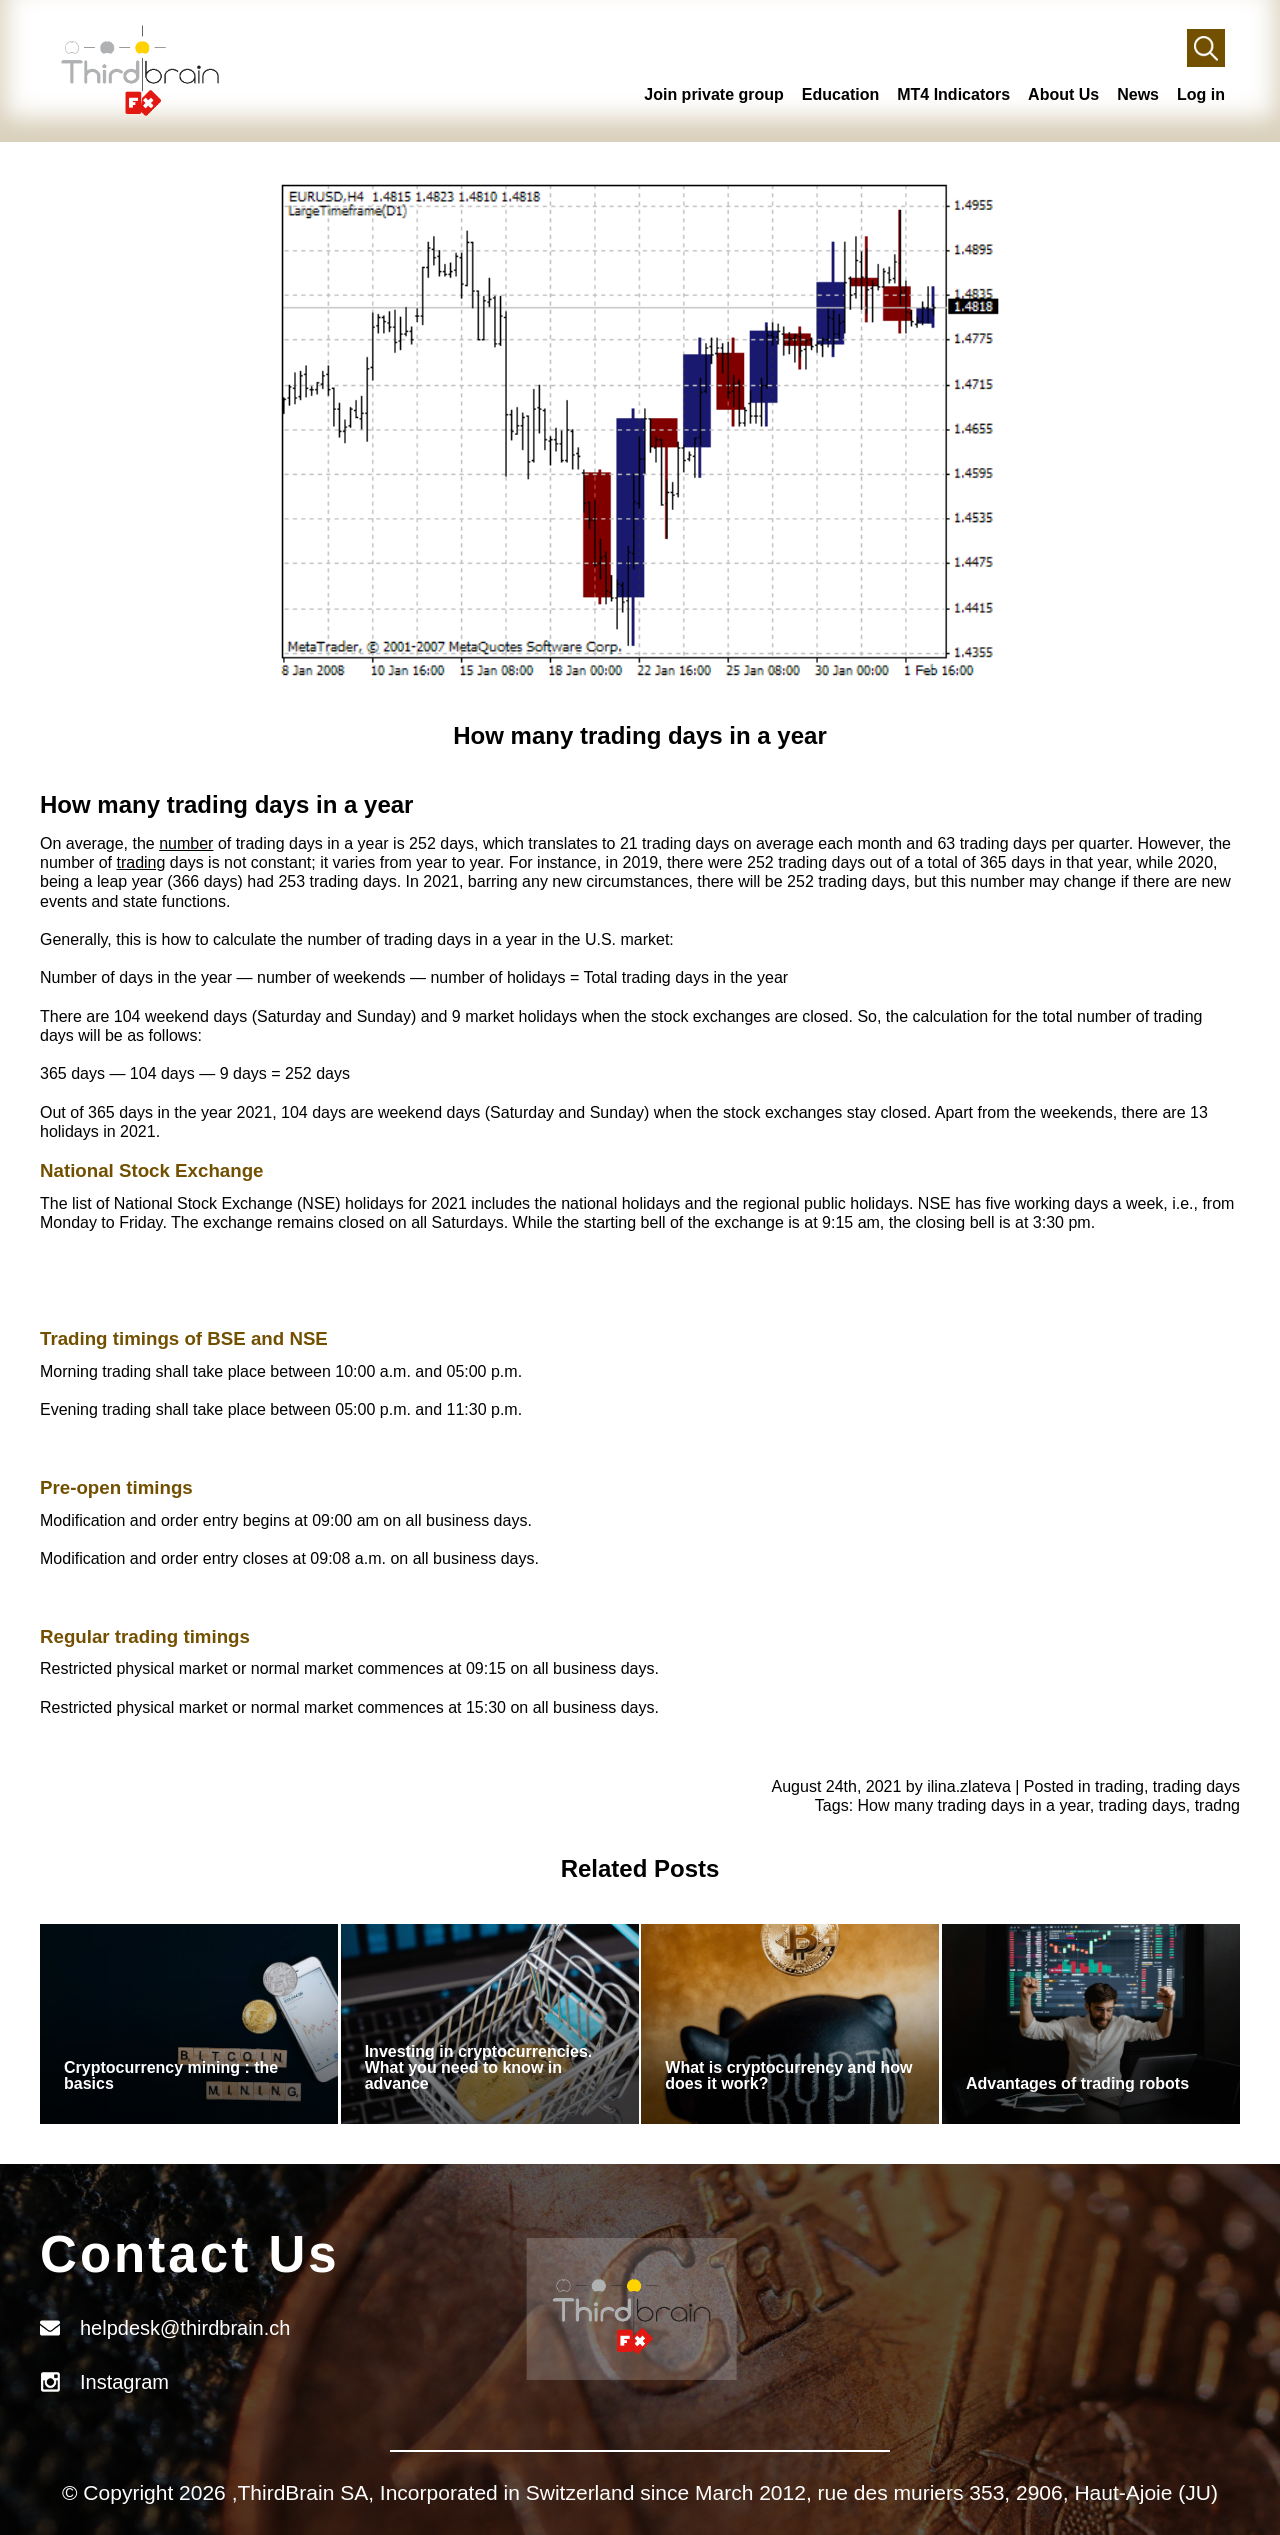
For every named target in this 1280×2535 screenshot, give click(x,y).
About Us (1063, 94)
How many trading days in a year (974, 1805)
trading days (1196, 1786)
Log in (1201, 94)
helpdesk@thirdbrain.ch (185, 2328)
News (1138, 94)
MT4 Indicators (953, 94)
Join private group (714, 94)
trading (140, 862)
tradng (1217, 1805)
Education (840, 94)
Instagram (124, 2382)
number (186, 843)
